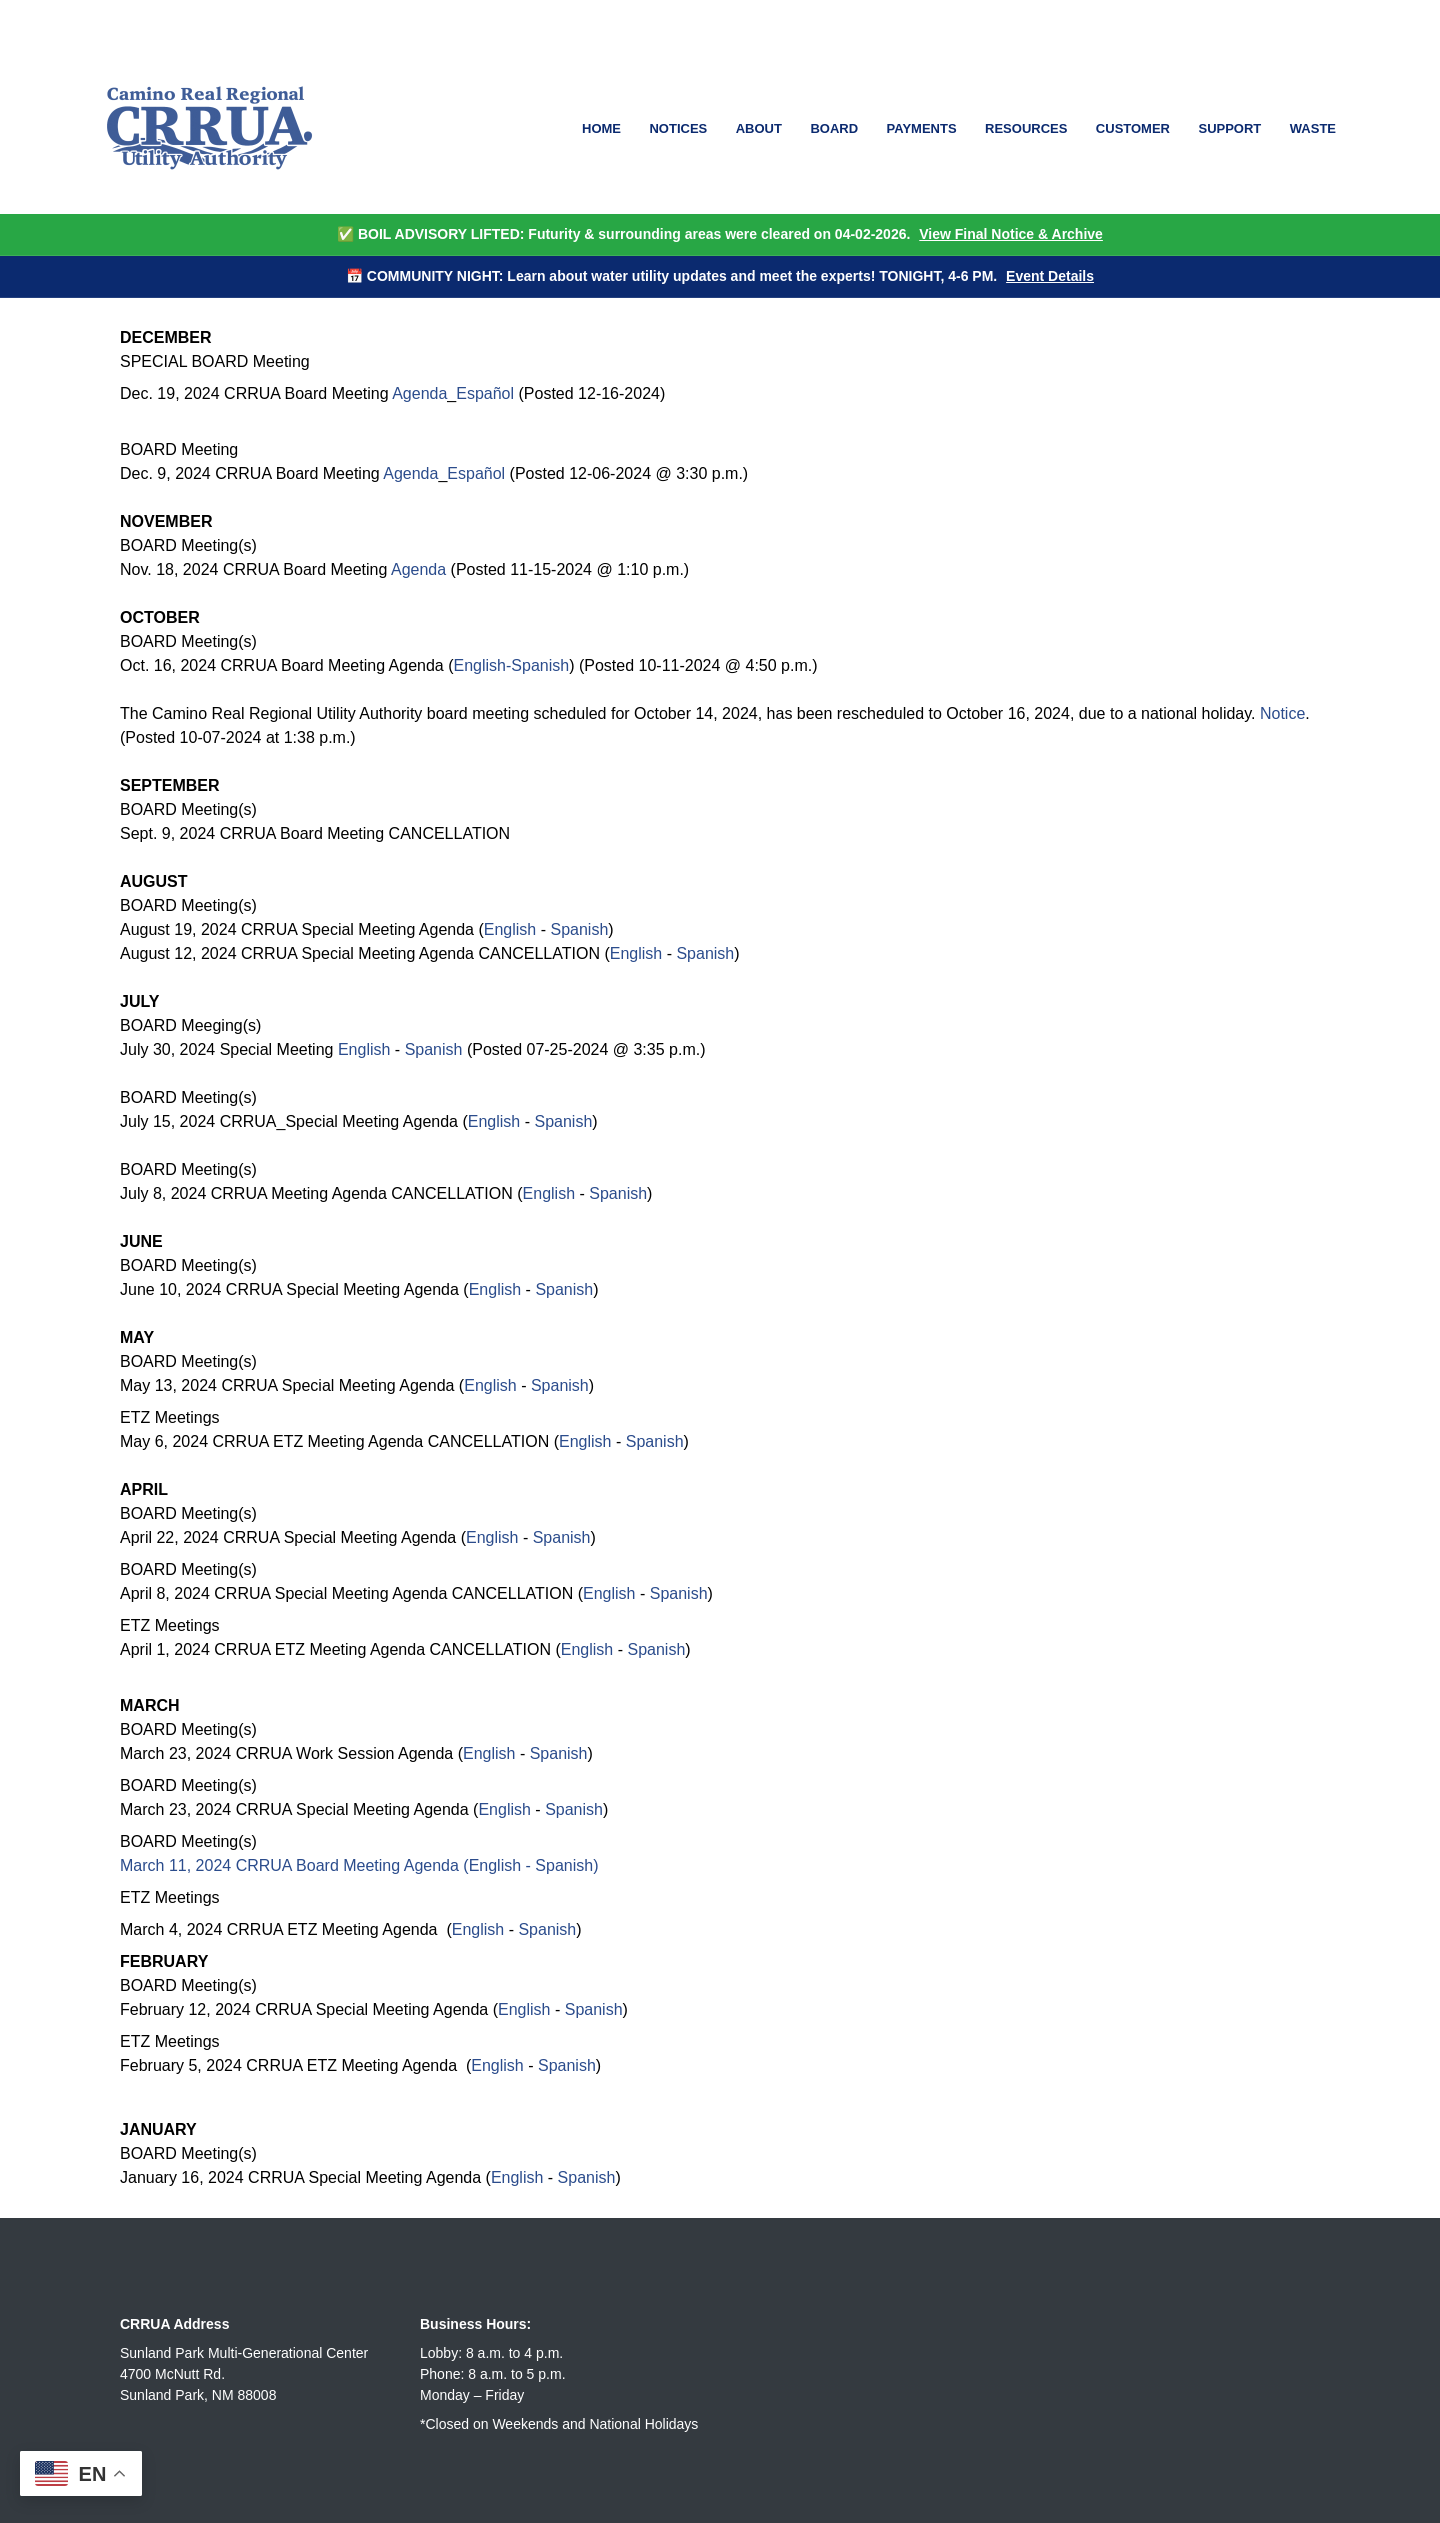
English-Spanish (512, 665)
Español (485, 393)
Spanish (579, 929)
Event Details (1050, 276)
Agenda (419, 393)
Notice (1282, 713)
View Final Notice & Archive (1011, 234)
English (510, 929)
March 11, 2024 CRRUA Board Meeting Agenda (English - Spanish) (359, 1865)
